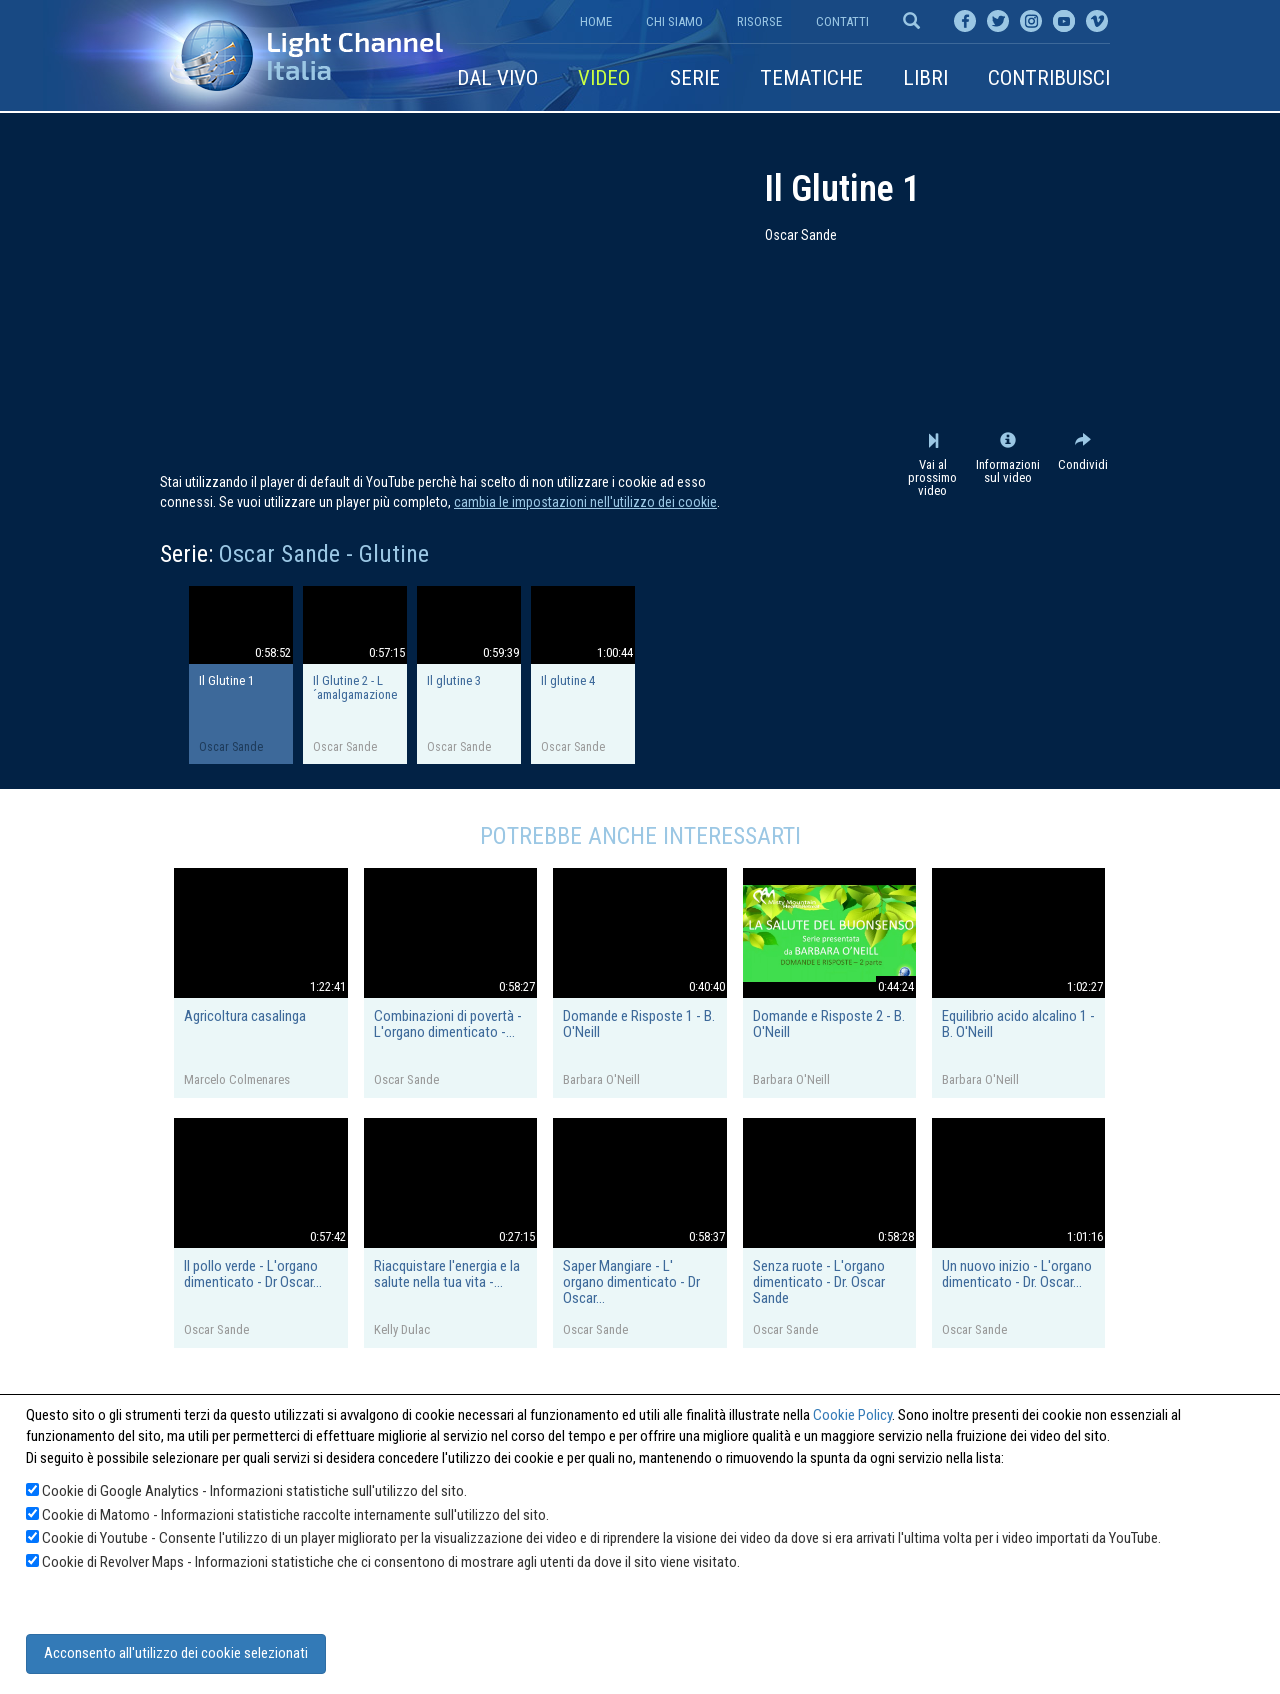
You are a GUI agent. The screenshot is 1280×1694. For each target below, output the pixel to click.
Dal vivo (497, 78)
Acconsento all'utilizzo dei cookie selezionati (176, 1653)
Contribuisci (1049, 78)
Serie (695, 78)
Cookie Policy (852, 1415)
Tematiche (811, 78)
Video (604, 78)
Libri (925, 78)
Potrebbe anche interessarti (640, 836)
